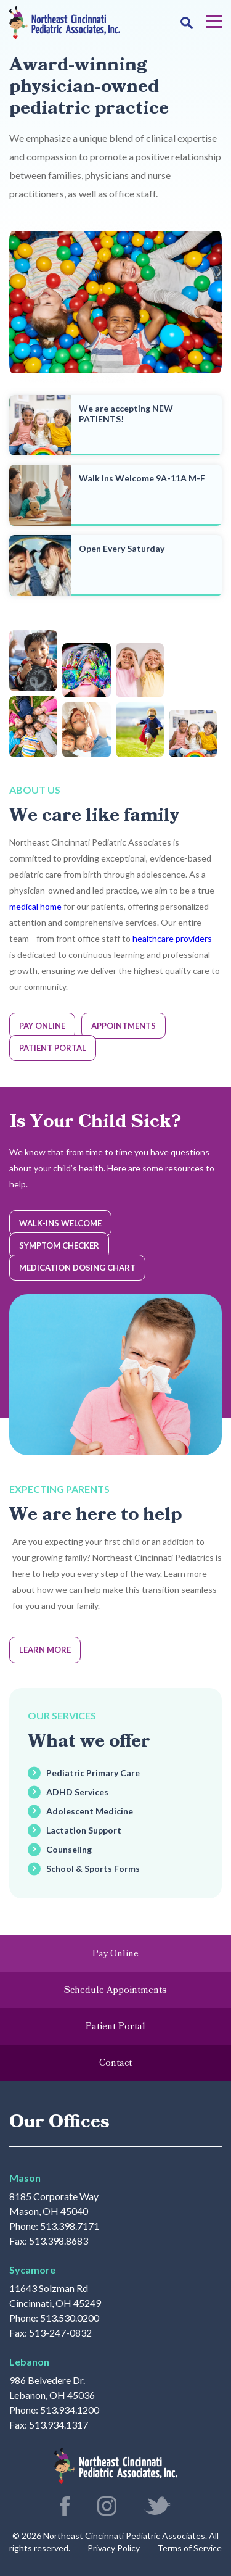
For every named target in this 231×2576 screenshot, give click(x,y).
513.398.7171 (69, 2226)
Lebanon (29, 2361)
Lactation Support (83, 1830)
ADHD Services (77, 1792)
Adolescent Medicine (89, 1811)
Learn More (45, 1650)
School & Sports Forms (93, 1868)
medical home (35, 906)
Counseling (69, 1849)
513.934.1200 (69, 2410)
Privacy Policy (113, 2548)
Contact (115, 2062)
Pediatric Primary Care (93, 1773)
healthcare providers (172, 938)
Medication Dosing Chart (77, 1268)
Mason (25, 2177)
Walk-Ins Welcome (60, 1223)
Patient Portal (52, 1048)
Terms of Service (189, 2548)
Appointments (123, 1026)
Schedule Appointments (115, 1990)
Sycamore (32, 2269)
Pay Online (42, 1026)
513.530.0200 (69, 2318)
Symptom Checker (59, 1245)
